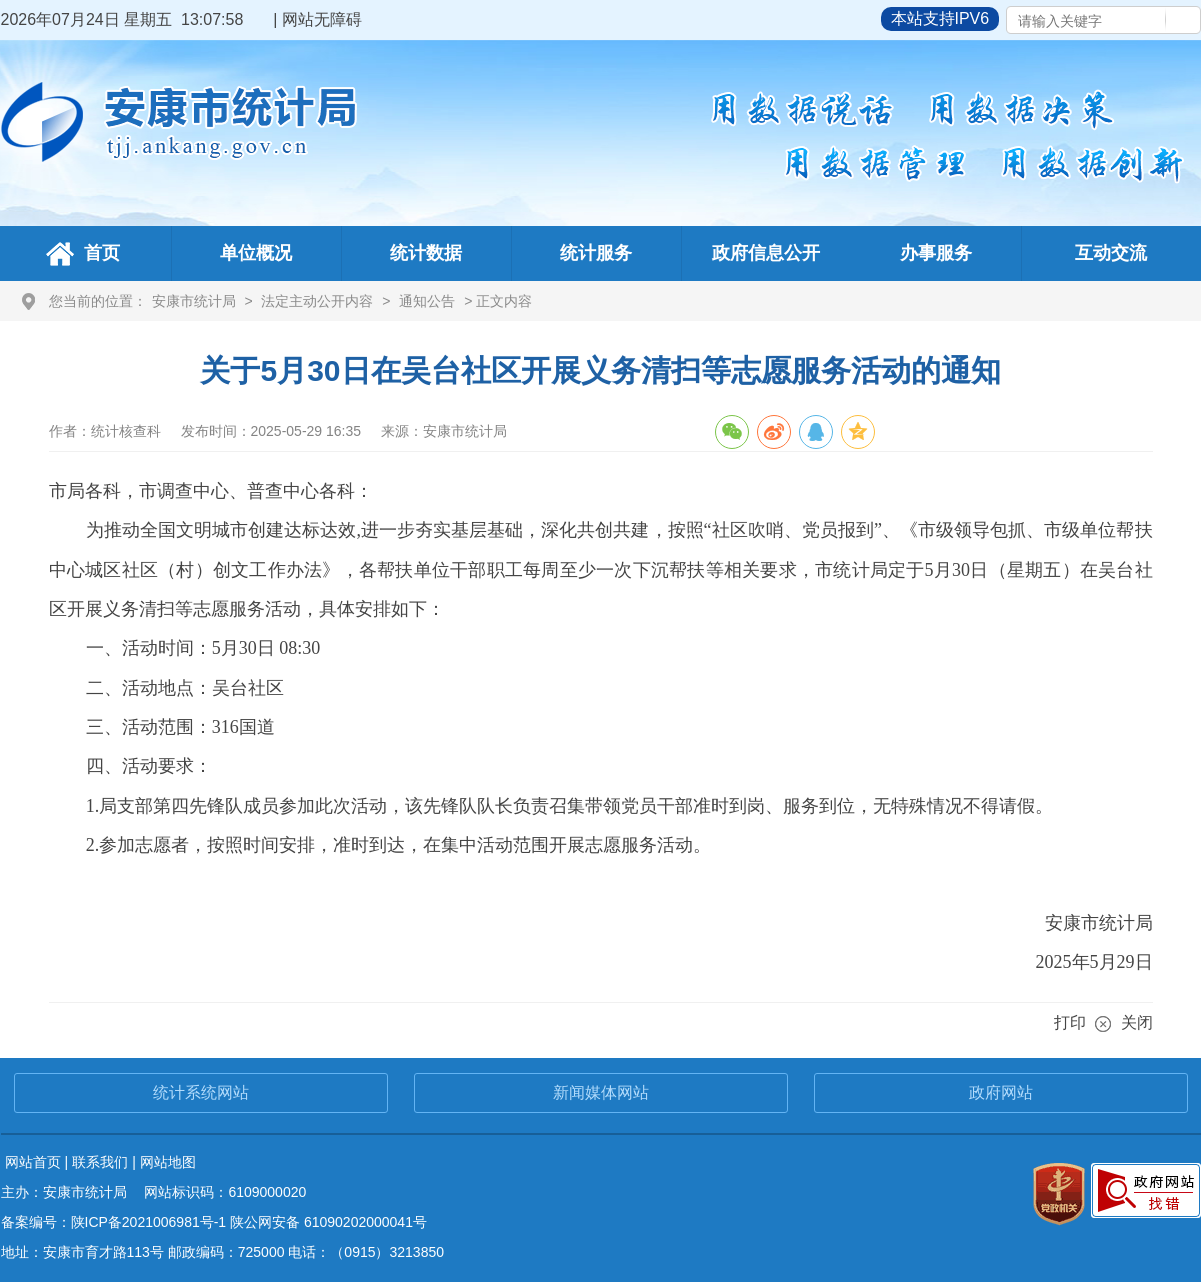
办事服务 (936, 253)
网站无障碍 (322, 19)
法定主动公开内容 (317, 301)
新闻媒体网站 (601, 1092)
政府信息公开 (766, 253)
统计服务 (596, 253)
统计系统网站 (201, 1092)
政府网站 (1001, 1092)
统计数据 (426, 253)
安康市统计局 (194, 301)
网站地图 (168, 1162)
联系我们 (100, 1162)
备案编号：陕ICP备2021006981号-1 (114, 1222)
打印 (1070, 1022)
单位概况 (256, 253)
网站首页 (33, 1162)
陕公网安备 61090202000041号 (328, 1222)
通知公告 (427, 301)
